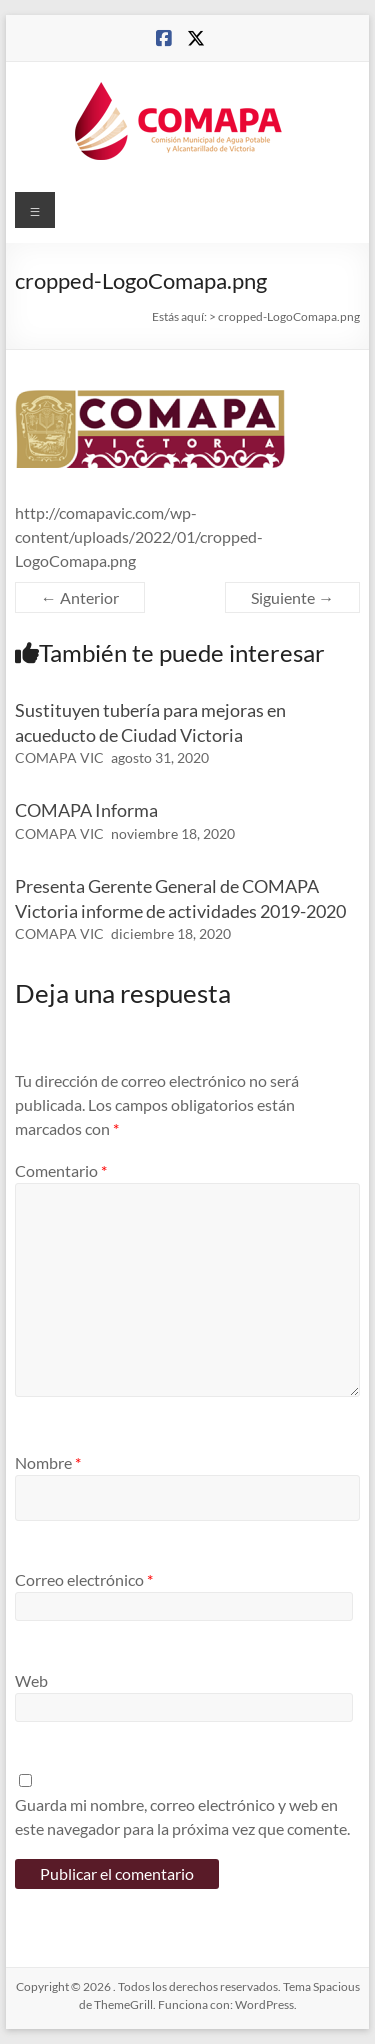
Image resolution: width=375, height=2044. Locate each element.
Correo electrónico (84, 1579)
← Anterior (80, 597)
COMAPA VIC (59, 757)
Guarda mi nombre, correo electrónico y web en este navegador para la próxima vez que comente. (182, 1816)
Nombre (48, 1462)
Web (31, 1680)
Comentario (61, 1170)
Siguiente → (292, 597)
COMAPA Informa (86, 810)
